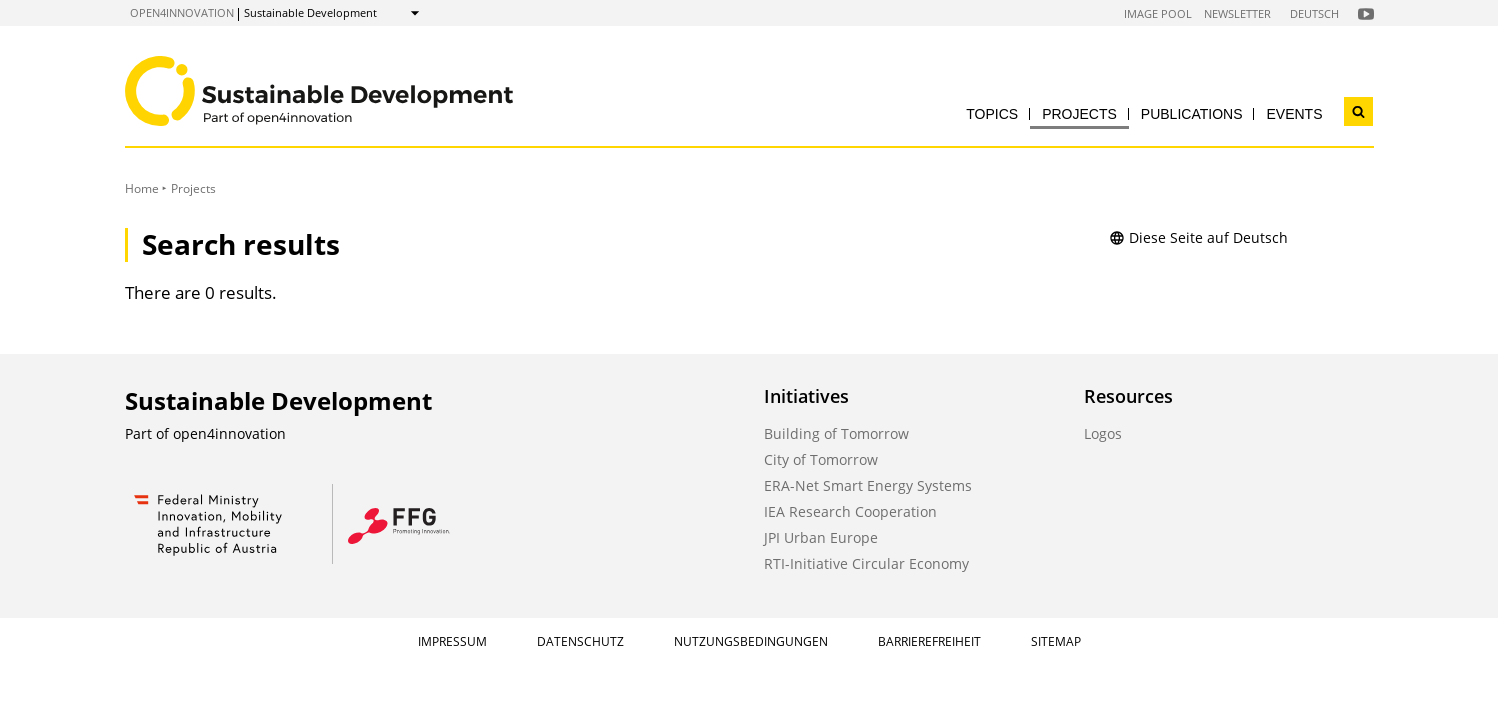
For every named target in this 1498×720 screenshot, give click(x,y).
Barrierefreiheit (929, 641)
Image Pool (1158, 13)
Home (142, 188)
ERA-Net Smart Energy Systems (868, 485)
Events (1294, 114)
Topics (992, 114)
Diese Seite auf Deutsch (1198, 237)
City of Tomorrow (821, 459)
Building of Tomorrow (836, 433)
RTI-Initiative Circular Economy (866, 563)
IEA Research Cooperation (850, 511)
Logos (1103, 433)
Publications (1192, 114)
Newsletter (1237, 13)
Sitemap (1056, 641)
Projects (1079, 114)
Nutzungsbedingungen (751, 641)
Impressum (452, 641)
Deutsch (1314, 13)
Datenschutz (580, 641)
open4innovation (182, 12)
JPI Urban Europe (821, 537)
